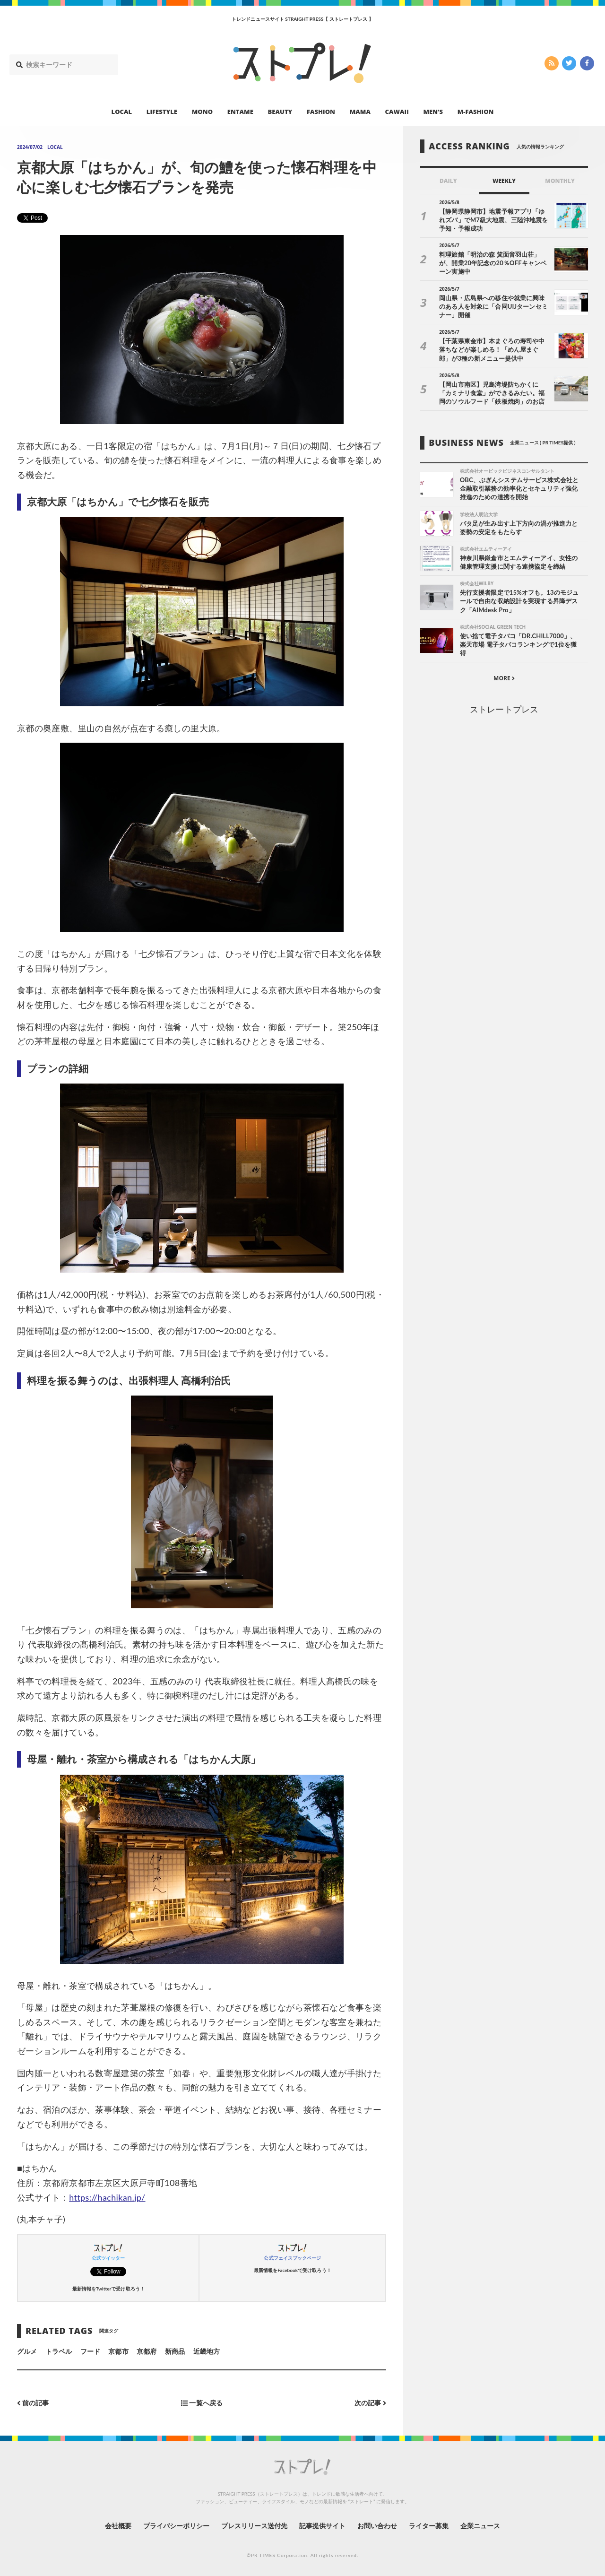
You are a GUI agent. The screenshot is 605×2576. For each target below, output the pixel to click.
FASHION (321, 111)
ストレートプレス (504, 709)
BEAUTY (280, 111)
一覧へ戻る (202, 2403)
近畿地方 (206, 2351)
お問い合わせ (377, 2526)
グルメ (27, 2351)
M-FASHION (476, 111)
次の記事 (370, 2403)
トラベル (58, 2351)
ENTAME (240, 111)
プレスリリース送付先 (254, 2526)
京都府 (146, 2351)
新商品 (175, 2351)
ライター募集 (429, 2526)
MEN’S (433, 111)
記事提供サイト (322, 2526)
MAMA (360, 111)
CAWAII (397, 111)
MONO (202, 111)
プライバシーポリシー (176, 2526)
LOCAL (122, 111)
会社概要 (118, 2526)
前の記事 (33, 2403)
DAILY (448, 181)
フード (90, 2351)
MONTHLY (560, 181)
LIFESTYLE (162, 111)
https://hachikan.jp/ (107, 2197)
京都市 (118, 2351)
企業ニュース (480, 2526)
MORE (504, 678)
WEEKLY (504, 181)
